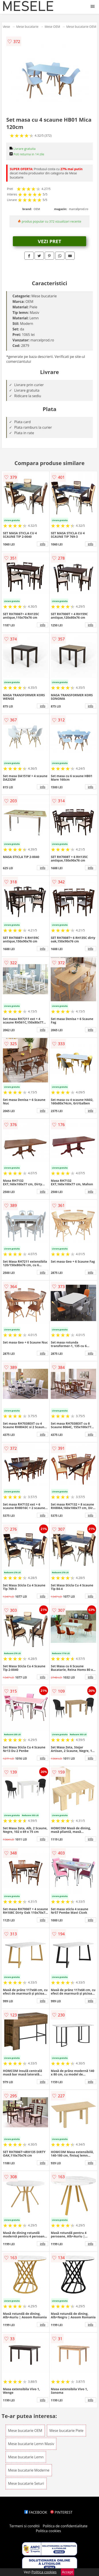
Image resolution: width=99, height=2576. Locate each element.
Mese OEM (52, 26)
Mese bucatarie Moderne (28, 2470)
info (42, 544)
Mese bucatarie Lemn (26, 2457)
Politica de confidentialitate (65, 2526)
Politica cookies (48, 2530)
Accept (67, 2572)
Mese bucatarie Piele (66, 2430)
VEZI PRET (49, 241)
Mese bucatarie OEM (81, 26)
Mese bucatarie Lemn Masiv (31, 2443)
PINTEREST (61, 2512)
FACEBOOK (35, 2512)
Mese (6, 26)
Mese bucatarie (27, 26)
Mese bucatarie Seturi (26, 2483)
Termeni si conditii (24, 2526)
